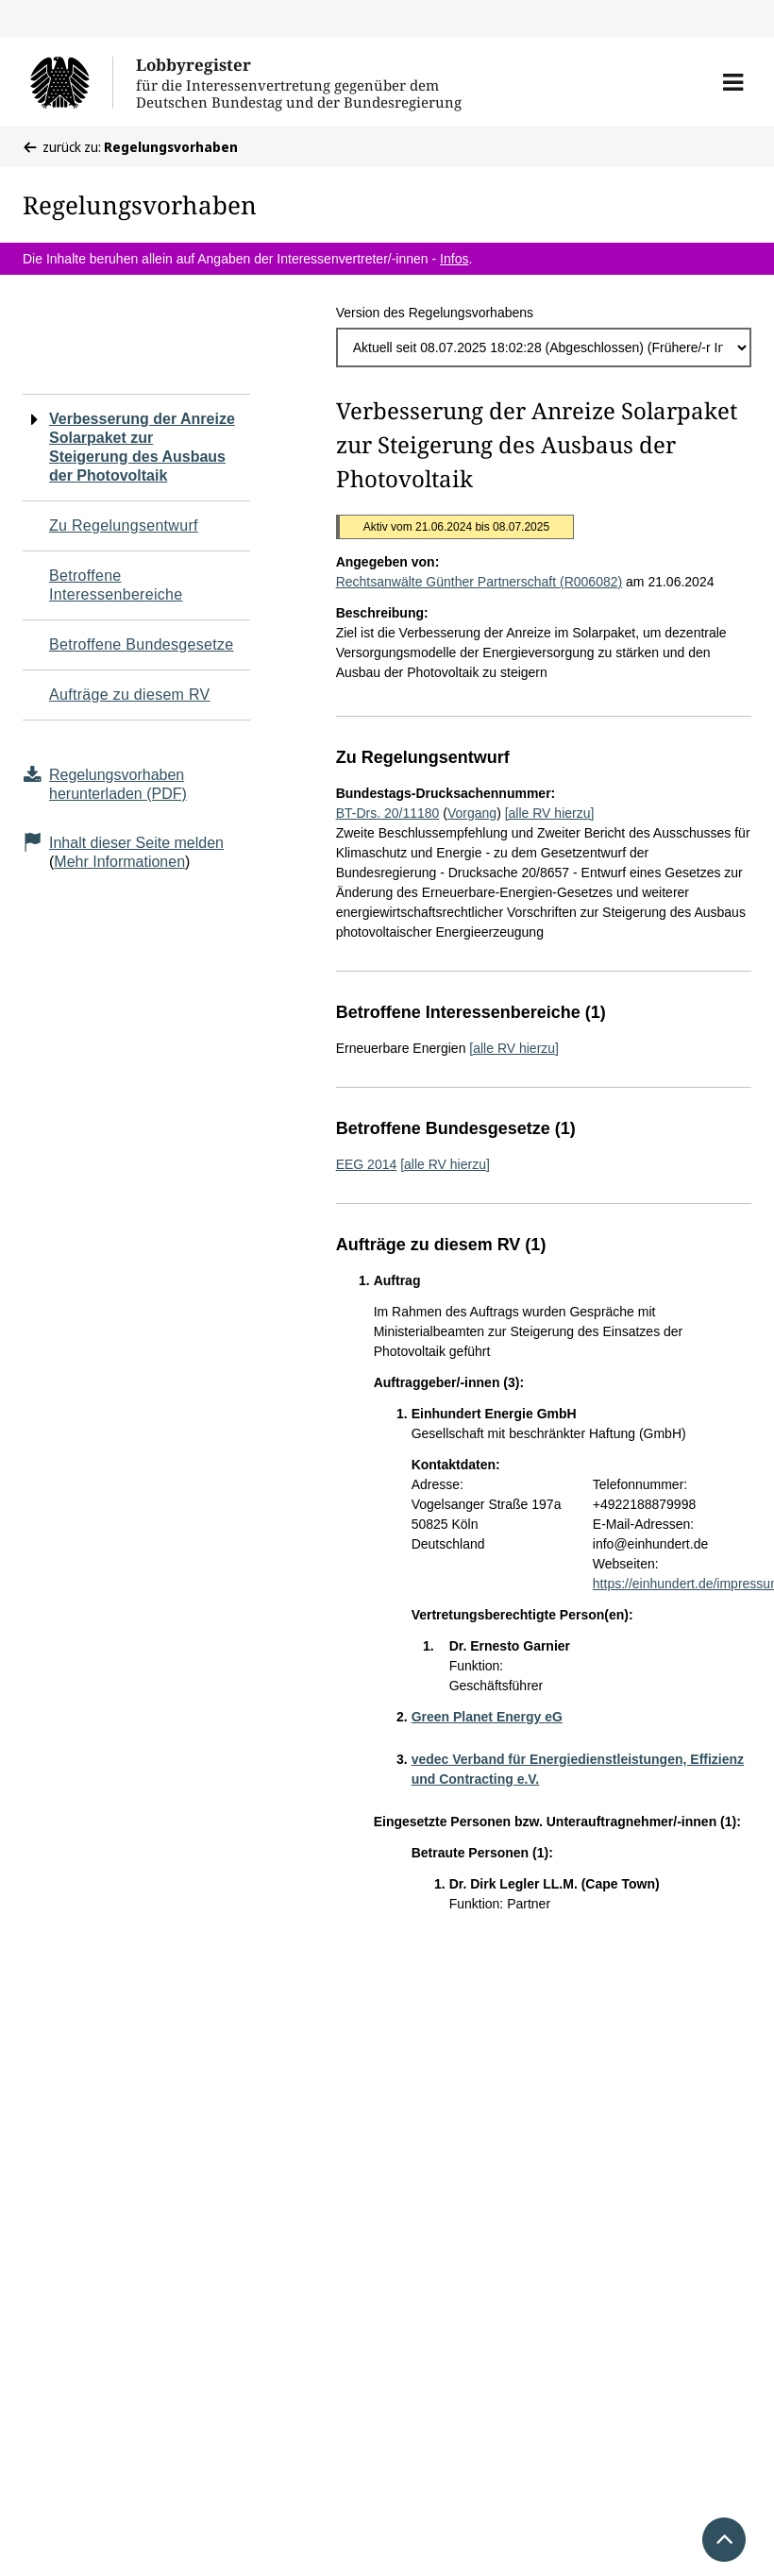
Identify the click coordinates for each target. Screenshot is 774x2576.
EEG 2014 (366, 1164)
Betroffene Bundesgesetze (141, 644)
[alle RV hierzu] (550, 813)
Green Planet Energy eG (487, 1716)
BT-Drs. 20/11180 (388, 813)
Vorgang (471, 813)
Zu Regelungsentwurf (123, 525)
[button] (732, 82)
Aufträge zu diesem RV (129, 694)
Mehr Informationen (119, 862)
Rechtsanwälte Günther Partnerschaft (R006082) (479, 581)
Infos (454, 258)
